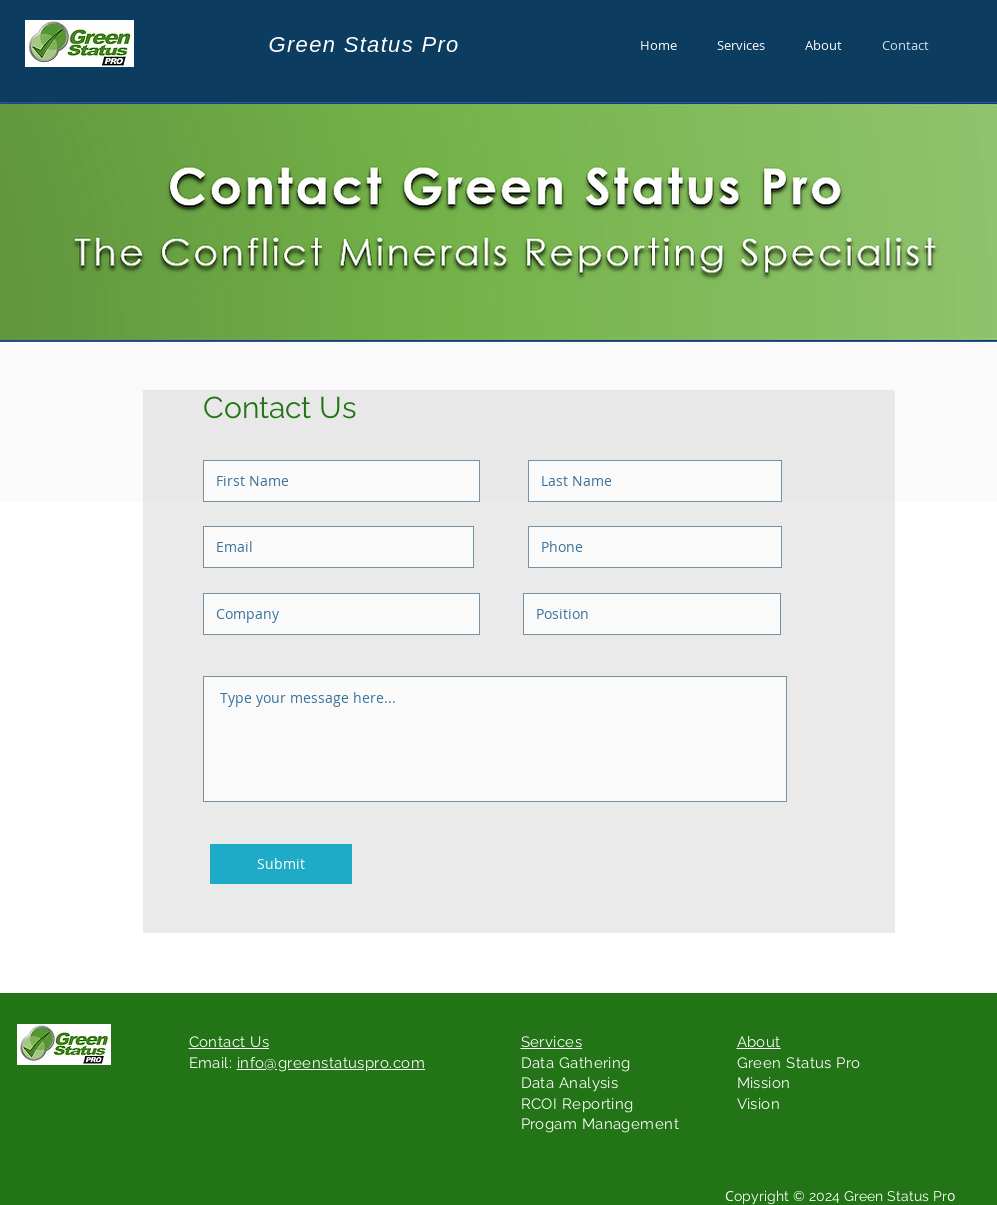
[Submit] (281, 864)
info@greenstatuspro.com (331, 1063)
